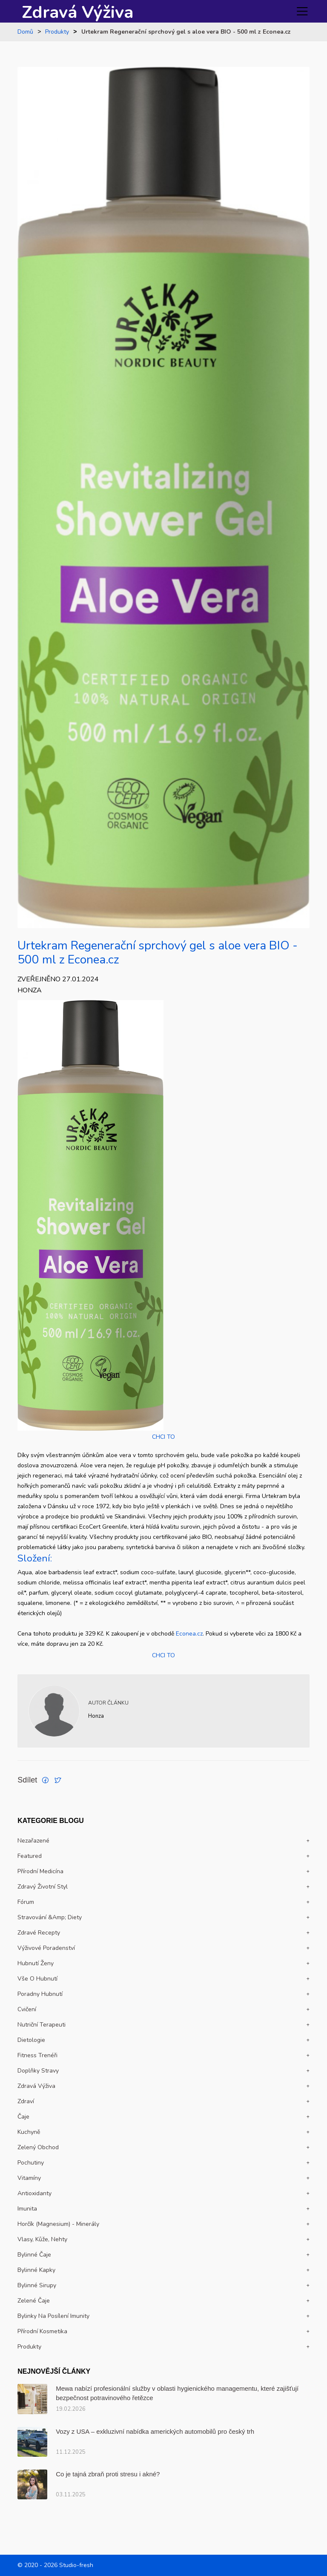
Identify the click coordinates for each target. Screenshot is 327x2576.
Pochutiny (30, 2163)
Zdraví (25, 2101)
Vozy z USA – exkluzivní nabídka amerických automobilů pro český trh (155, 2431)
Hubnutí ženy (35, 1963)
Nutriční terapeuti (41, 2025)
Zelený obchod (38, 2147)
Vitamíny (29, 2178)
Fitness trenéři (37, 2055)
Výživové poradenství (46, 1948)
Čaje (23, 2117)
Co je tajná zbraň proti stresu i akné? (108, 2474)
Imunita (27, 2209)
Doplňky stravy (38, 2071)
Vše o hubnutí (37, 1979)
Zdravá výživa (36, 2086)
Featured (29, 1856)
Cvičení (26, 2009)
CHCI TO (163, 1437)
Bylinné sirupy (36, 2285)
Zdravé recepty (38, 1933)
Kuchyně (28, 2132)
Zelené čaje (33, 2301)
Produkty (57, 32)
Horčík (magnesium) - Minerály (58, 2224)
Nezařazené (33, 1841)
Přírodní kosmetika (42, 2331)
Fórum (25, 1902)
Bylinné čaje (34, 2255)
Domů (25, 32)
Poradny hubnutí (40, 1994)
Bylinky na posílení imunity (53, 2316)
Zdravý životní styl (42, 1887)
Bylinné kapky (36, 2270)
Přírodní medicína (40, 1871)
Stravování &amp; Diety (49, 1917)
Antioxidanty (34, 2193)
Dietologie (31, 2040)
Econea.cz (189, 1634)
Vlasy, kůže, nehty (42, 2239)
